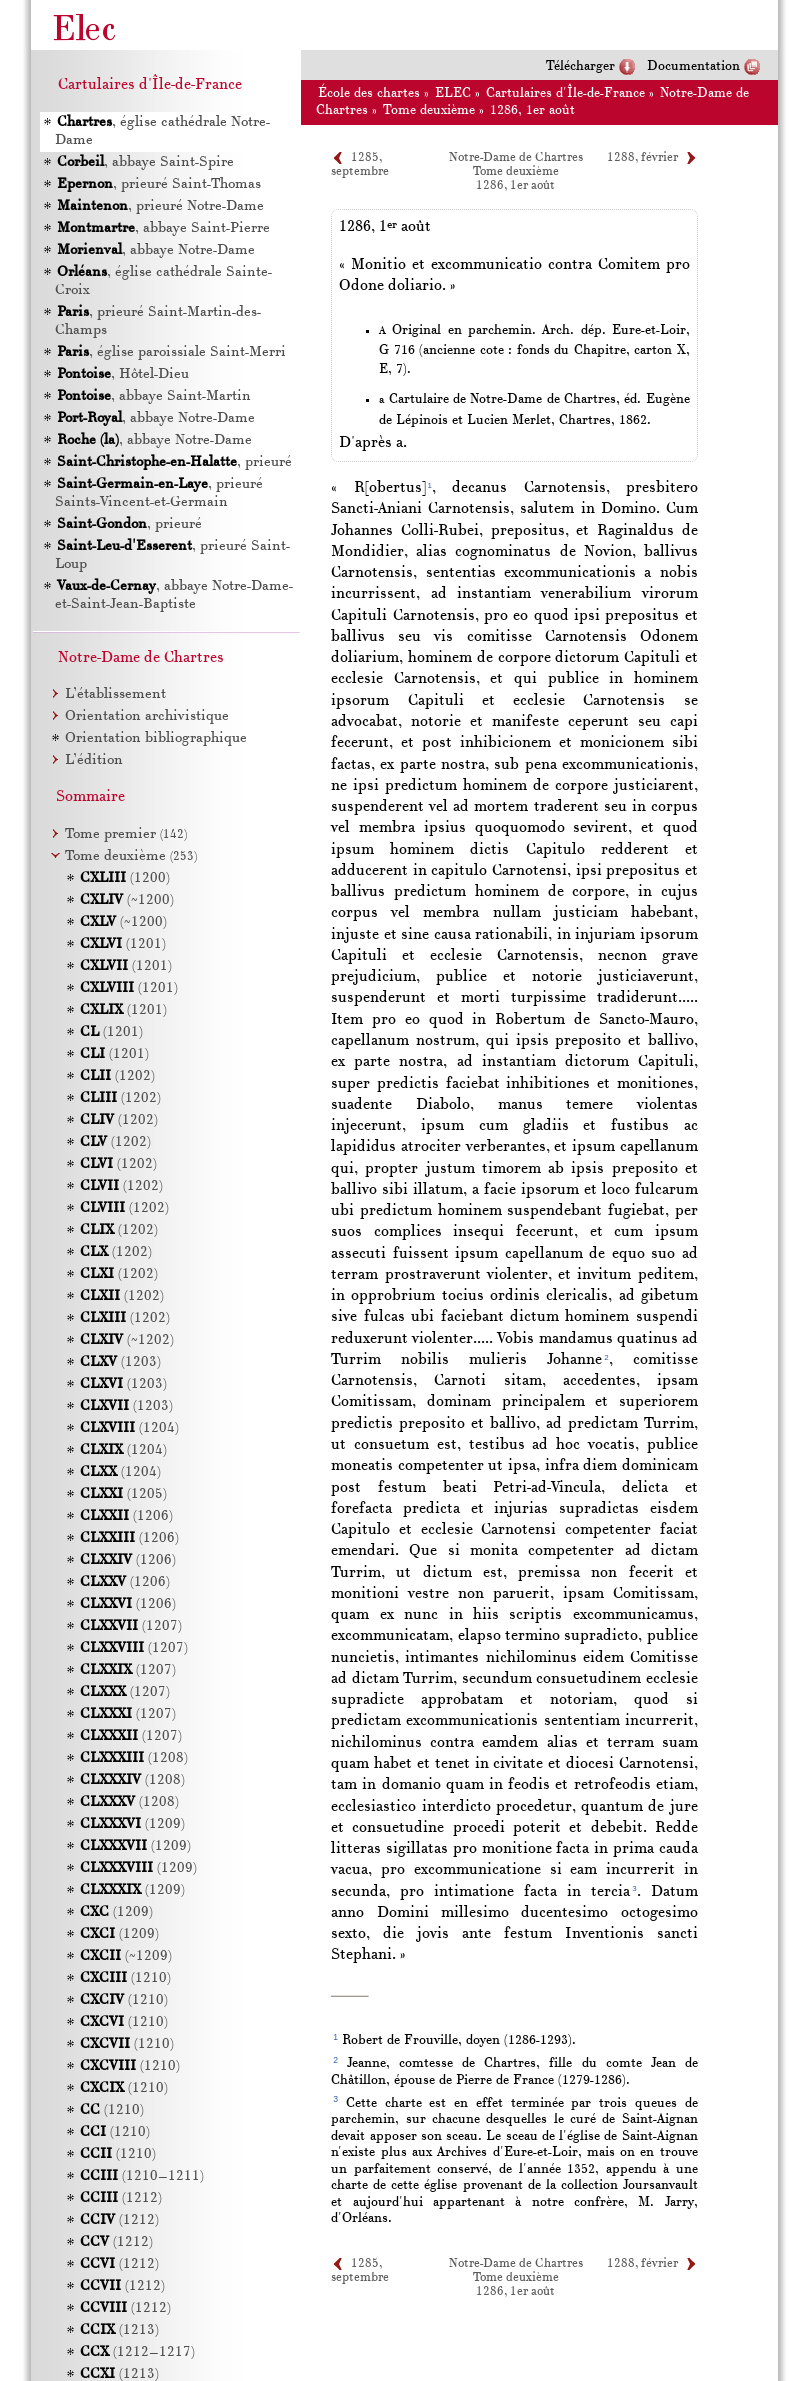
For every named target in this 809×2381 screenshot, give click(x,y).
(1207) (131, 1626)
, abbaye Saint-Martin (154, 396)
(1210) (125, 1978)
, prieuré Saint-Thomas (159, 184)
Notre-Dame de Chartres (516, 158)
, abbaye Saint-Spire (145, 162)
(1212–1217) (137, 2352)
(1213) (119, 2330)
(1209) (132, 1824)
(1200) (125, 878)
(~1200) (127, 900)
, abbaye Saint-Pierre (163, 228)
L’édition (94, 760)
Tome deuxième (429, 110)
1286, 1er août (532, 110)
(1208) (134, 1758)
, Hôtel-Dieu (123, 374)
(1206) (126, 1516)
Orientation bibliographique (156, 738)
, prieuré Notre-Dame (160, 206)
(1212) (121, 2198)
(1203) (120, 1362)
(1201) (123, 944)
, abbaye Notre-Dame (156, 250)
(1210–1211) (142, 2176)
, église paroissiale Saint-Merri (171, 352)
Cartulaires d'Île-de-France (565, 93)
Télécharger (580, 66)
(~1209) (126, 1956)
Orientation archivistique (147, 716)
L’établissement (115, 694)
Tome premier (126, 834)
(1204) (129, 1428)
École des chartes (369, 93)
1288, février (642, 158)
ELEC (453, 93)
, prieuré (174, 462)
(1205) (123, 1494)
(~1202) (127, 1340)
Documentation (693, 66)
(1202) (117, 1076)
